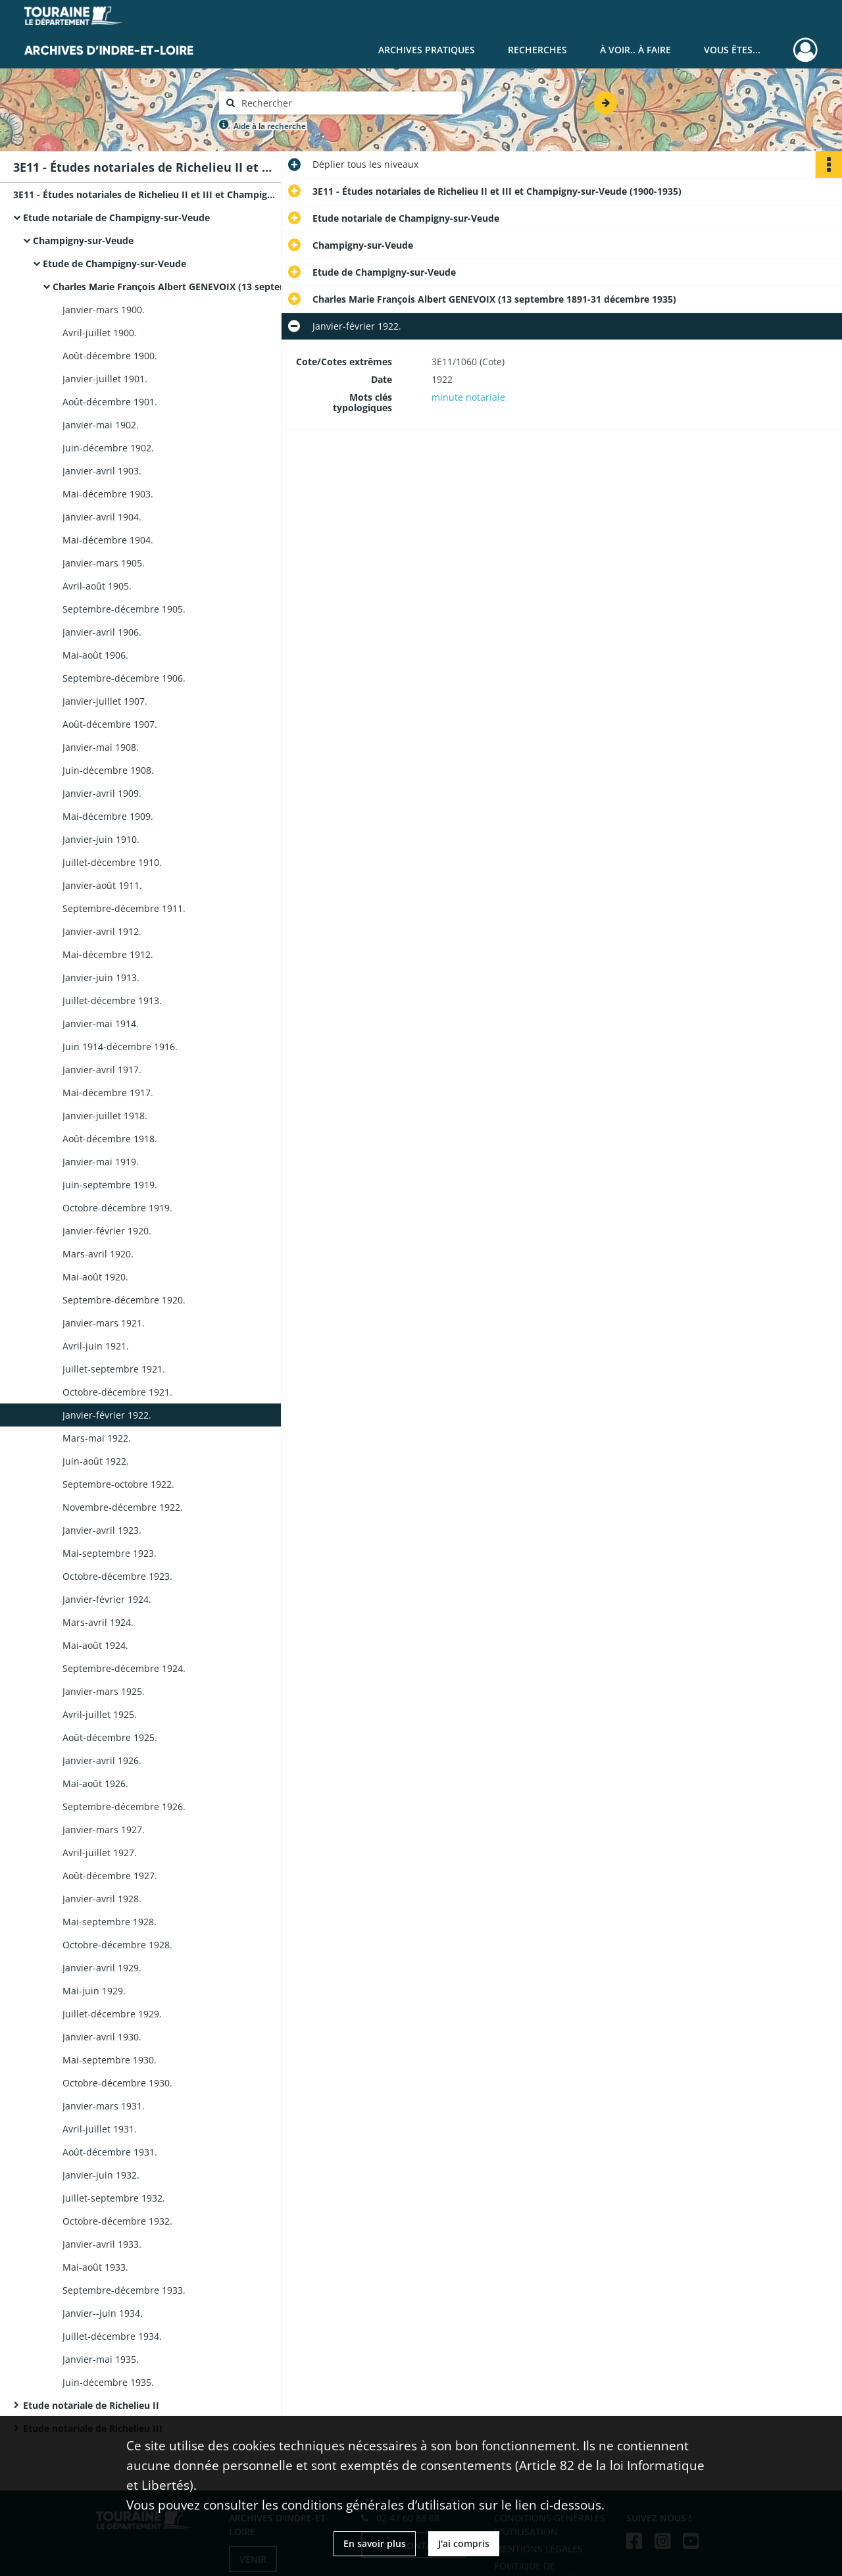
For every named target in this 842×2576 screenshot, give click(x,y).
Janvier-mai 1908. (100, 747)
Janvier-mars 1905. (103, 563)
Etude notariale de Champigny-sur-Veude (116, 217)
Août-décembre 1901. (109, 401)
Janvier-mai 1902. (100, 424)
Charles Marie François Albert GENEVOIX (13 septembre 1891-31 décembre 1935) (184, 286)
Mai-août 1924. (95, 1645)
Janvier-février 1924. (106, 1599)
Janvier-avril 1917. (101, 1069)
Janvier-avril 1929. (101, 1967)
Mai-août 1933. (95, 2267)
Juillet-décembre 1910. (112, 862)
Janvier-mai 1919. (100, 1161)
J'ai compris (463, 2543)
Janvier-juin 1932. (100, 2175)
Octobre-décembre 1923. (117, 1576)
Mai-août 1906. (95, 655)
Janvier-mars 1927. (103, 1829)
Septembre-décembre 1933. (124, 2290)
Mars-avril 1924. (98, 1622)
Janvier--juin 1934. (102, 2313)
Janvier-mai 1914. (100, 1023)
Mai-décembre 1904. (107, 540)
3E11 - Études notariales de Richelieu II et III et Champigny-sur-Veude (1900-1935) (144, 194)
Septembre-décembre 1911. (124, 908)
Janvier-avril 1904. (101, 517)
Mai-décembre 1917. (107, 1092)
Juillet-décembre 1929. (112, 2014)
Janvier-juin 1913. (100, 977)
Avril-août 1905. (97, 586)
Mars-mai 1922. (96, 1438)
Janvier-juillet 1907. (104, 701)
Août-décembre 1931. (109, 2152)
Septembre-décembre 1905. (124, 609)
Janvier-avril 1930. (101, 2037)
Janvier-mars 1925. (103, 1691)
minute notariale (468, 397)
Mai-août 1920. (95, 1277)
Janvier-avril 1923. (101, 1530)
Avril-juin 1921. (95, 1346)
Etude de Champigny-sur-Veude (114, 263)
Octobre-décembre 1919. (117, 1207)
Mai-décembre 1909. (107, 816)
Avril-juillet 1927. (99, 1852)
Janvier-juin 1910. (100, 839)
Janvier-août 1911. (102, 885)
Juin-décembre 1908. (108, 770)
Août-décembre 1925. (109, 1737)
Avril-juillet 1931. (99, 2129)
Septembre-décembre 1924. (124, 1668)
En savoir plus (374, 2543)
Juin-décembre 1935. (108, 2382)
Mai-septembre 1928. (109, 1921)
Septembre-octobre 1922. (118, 1484)
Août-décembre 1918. (109, 1138)
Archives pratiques (426, 49)
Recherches (537, 49)
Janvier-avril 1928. (101, 1898)
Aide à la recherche (270, 126)
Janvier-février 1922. (106, 1415)
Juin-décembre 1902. (108, 448)
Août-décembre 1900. (109, 355)
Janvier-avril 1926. (101, 1760)
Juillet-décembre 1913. (112, 1000)
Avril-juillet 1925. (99, 1714)
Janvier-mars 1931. (103, 2106)
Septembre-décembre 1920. (124, 1300)
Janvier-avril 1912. (101, 931)
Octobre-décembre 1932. (117, 2221)
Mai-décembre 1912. (107, 954)
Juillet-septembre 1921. (113, 1369)
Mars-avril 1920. (98, 1254)
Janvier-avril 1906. (101, 632)
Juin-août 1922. (95, 1461)
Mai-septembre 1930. (109, 2060)
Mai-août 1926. (95, 1783)
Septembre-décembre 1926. (124, 1806)
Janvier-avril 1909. (101, 793)
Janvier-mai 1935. (100, 2359)
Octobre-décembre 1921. (117, 1392)
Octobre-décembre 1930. (117, 2083)
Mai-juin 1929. (94, 1990)
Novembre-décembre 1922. (122, 1507)
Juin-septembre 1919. (109, 1184)
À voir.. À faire (635, 49)
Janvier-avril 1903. (101, 471)
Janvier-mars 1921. (103, 1323)
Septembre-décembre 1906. (124, 678)
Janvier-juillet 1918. (104, 1115)
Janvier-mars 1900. (103, 309)
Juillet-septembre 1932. (113, 2198)
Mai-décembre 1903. (107, 494)
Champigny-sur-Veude (83, 240)
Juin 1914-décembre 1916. (120, 1046)
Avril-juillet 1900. (99, 332)
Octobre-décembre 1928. (117, 1944)
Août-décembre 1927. (109, 1875)
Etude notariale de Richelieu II (91, 2405)
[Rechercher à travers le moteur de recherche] (347, 103)
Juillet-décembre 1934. (112, 2336)
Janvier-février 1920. (106, 1231)
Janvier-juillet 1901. (104, 378)
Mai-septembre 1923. (109, 1553)
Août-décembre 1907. (109, 724)
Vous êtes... (732, 49)
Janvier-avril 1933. (101, 2244)
